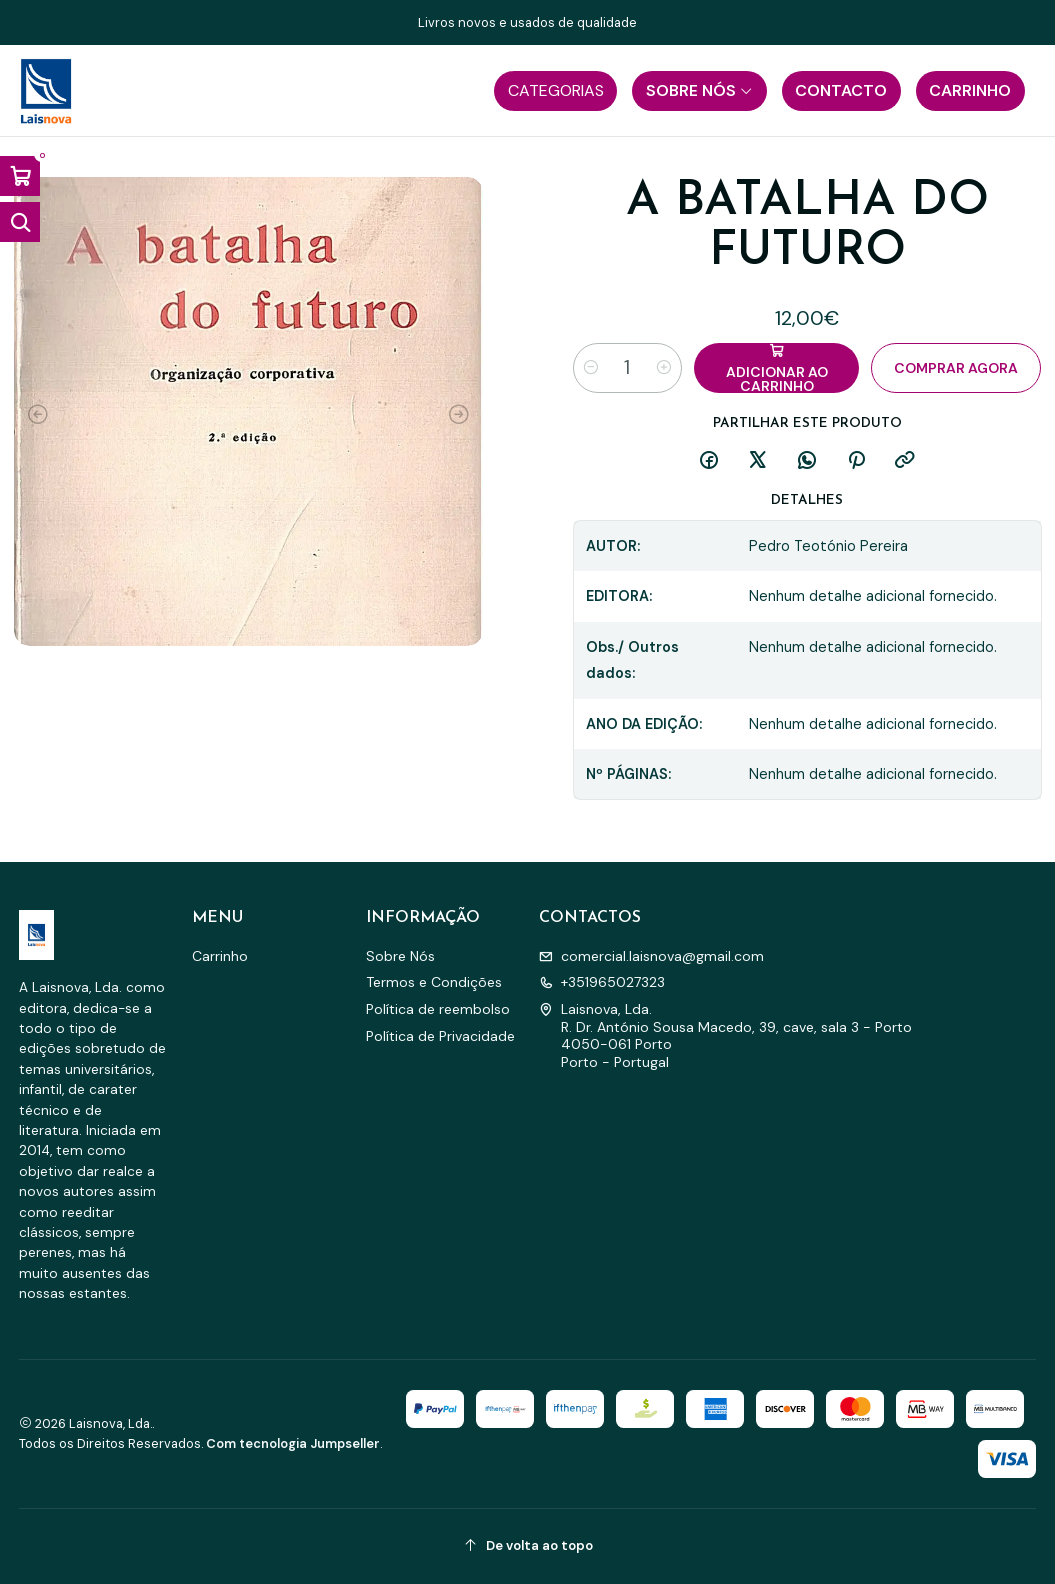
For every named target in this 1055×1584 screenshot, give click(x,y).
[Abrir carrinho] (20, 176)
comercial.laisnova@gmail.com (651, 956)
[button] (555, 91)
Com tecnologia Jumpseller (293, 1443)
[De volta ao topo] (528, 1546)
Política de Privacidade (440, 1036)
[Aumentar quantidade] (664, 368)
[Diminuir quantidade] (591, 368)
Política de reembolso (438, 1009)
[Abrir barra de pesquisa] (20, 222)
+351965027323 (602, 982)
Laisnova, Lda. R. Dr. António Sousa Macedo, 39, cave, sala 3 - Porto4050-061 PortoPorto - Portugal (725, 1035)
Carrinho (220, 956)
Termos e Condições (434, 982)
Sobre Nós (400, 956)
